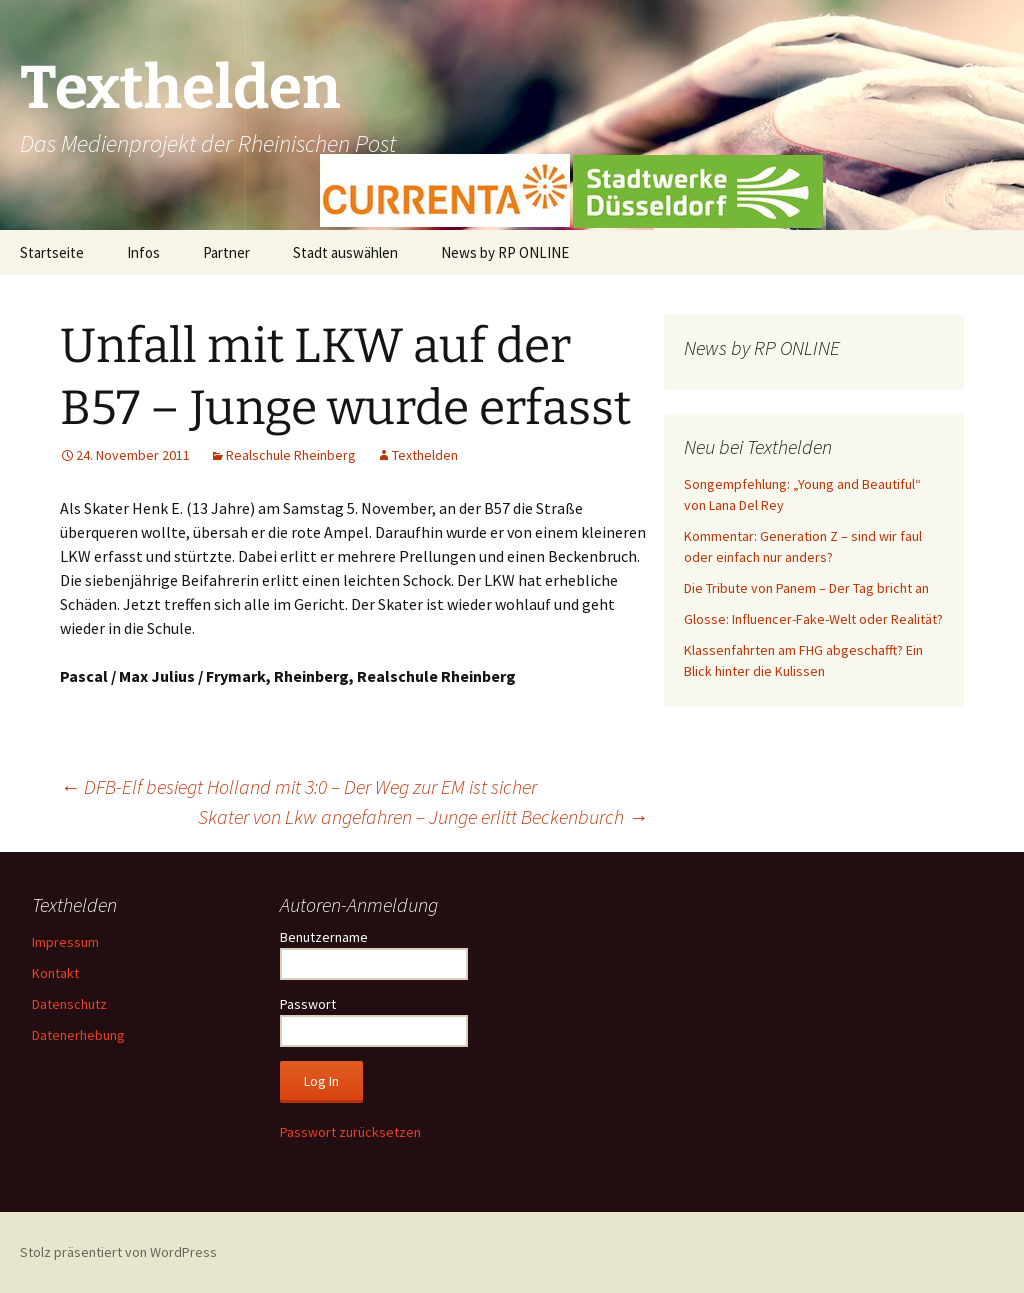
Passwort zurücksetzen (350, 1132)
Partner (226, 252)
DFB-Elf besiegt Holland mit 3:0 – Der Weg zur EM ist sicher (298, 786)
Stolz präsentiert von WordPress (118, 1252)
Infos (143, 252)
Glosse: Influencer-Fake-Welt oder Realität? (813, 619)
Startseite (52, 252)
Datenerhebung (78, 1035)
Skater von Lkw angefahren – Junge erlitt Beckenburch (423, 816)
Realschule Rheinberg (291, 455)
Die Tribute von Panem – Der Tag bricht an (806, 588)
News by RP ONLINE (505, 252)
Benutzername (324, 937)
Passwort (308, 1004)
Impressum (65, 942)
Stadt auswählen (345, 252)
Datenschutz (69, 1004)
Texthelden (425, 455)
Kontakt (55, 973)
